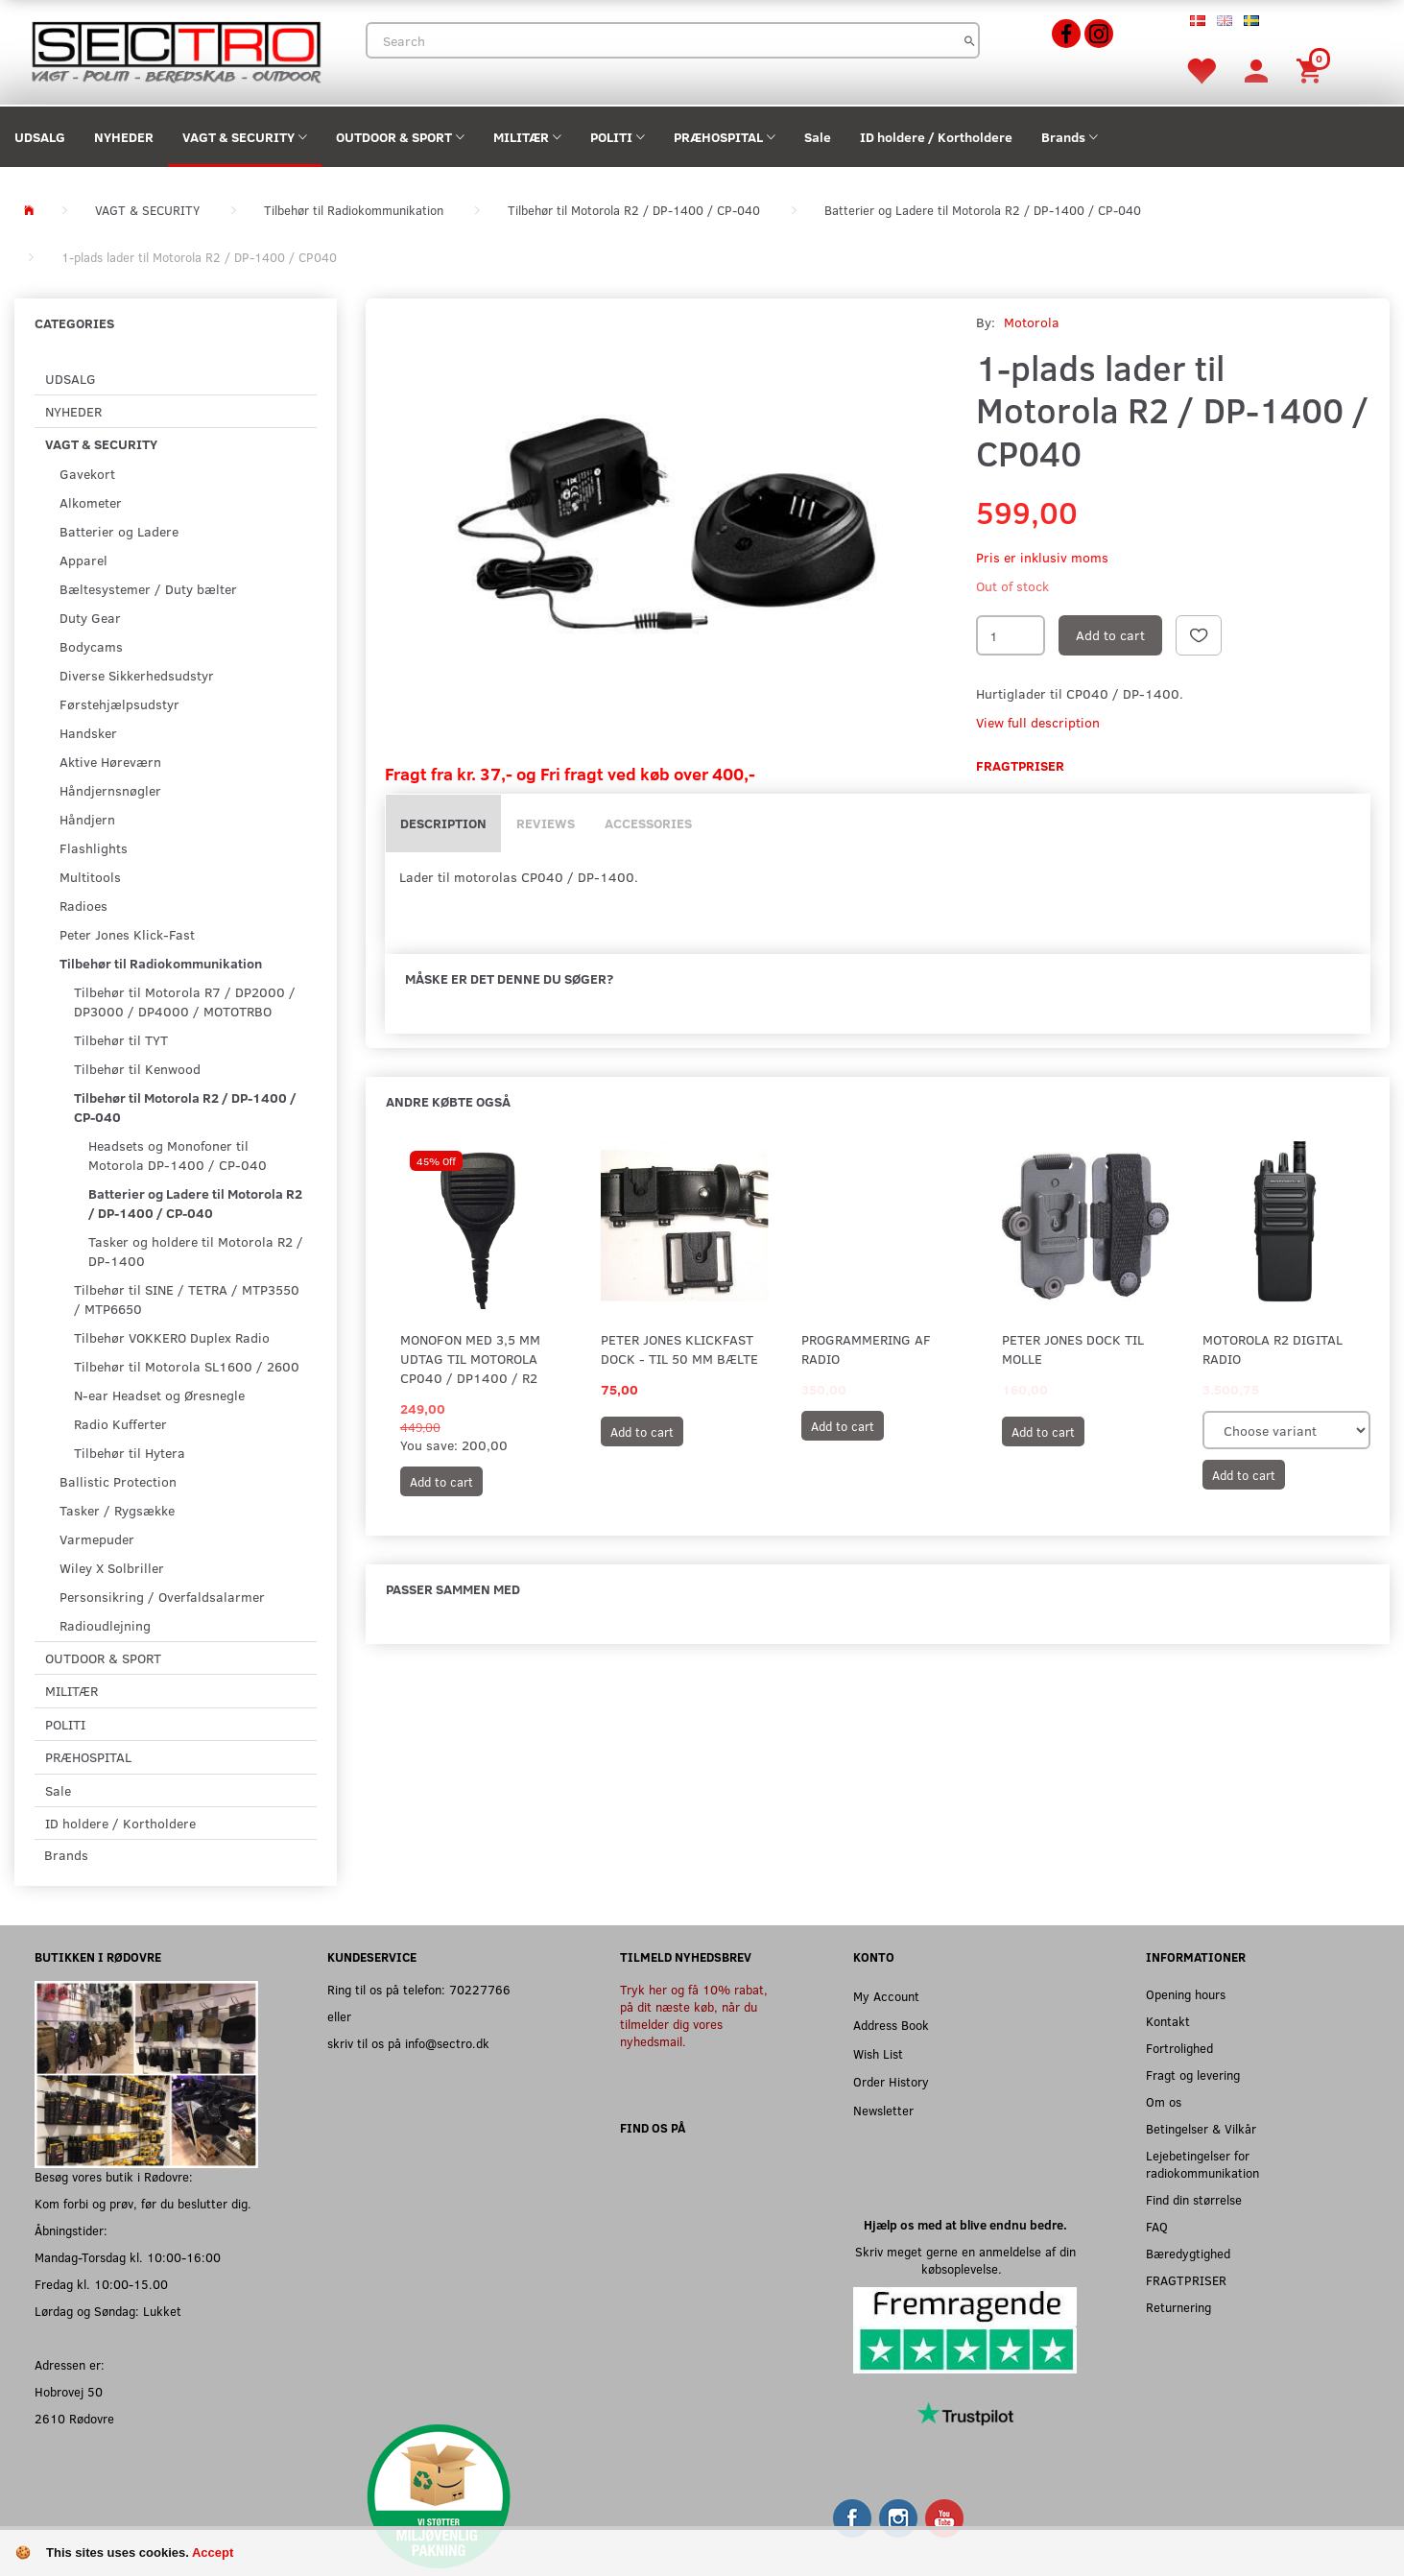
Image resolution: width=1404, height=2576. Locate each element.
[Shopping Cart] (1312, 69)
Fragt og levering (1193, 2074)
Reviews (545, 823)
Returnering (1178, 2307)
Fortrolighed (1179, 2047)
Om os (1163, 2101)
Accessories (648, 823)
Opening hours (1186, 1994)
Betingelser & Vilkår (1201, 2128)
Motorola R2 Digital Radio (1272, 1349)
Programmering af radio (866, 1349)
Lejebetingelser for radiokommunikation (1202, 2164)
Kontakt (1168, 2021)
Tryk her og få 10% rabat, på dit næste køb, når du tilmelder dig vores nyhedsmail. (694, 2015)
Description (443, 823)
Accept (212, 2552)
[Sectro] (175, 50)
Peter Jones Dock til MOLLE (1073, 1349)
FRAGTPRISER (1186, 2280)
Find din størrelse (1194, 2199)
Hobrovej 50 (69, 2391)
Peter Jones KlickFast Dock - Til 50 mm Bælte (679, 1349)
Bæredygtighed (1188, 2253)
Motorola (1031, 322)
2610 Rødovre (74, 2418)
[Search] (969, 40)
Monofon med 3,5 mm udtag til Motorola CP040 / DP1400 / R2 (470, 1358)
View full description (1038, 722)
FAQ (1157, 2226)
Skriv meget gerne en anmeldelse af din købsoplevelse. (965, 2260)
